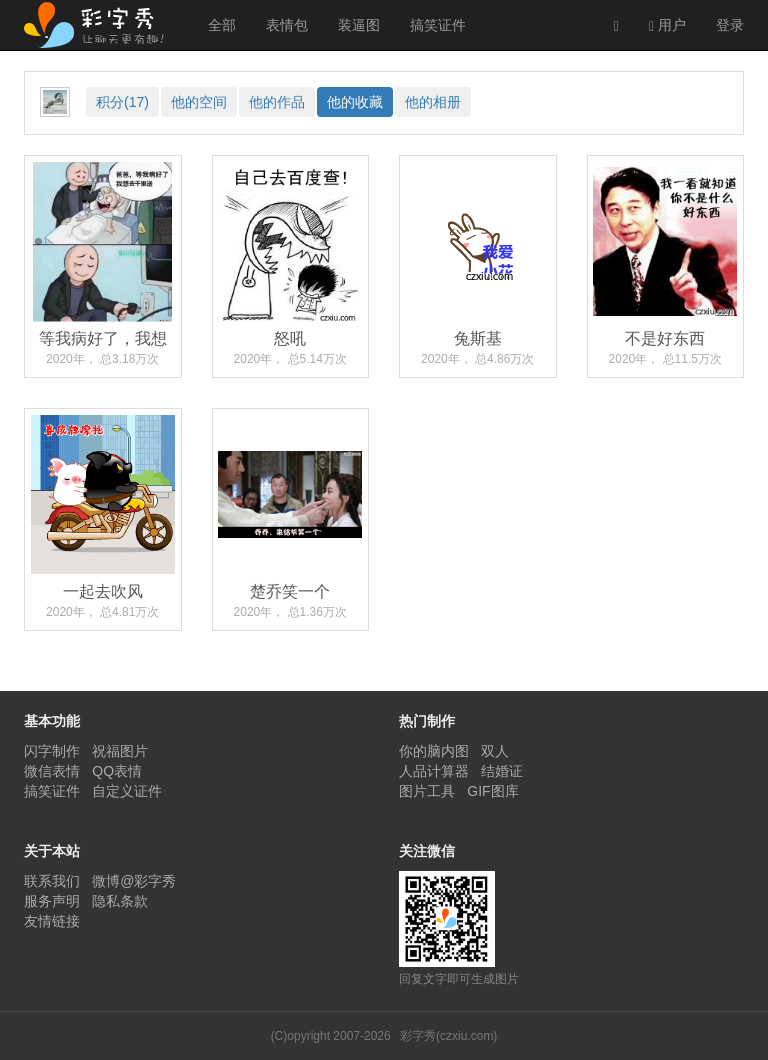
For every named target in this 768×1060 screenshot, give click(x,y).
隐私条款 (120, 901)
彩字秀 (101, 25)
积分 (122, 102)
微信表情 (52, 771)
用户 (667, 25)
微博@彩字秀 (134, 881)
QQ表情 (117, 771)
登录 (730, 25)
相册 (433, 102)
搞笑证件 (438, 25)
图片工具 (427, 791)
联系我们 (52, 881)
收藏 (355, 102)
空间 (199, 102)
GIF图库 (492, 791)
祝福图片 (120, 751)
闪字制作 (52, 751)
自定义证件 (127, 791)
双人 (495, 751)
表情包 (287, 25)
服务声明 (52, 901)
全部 (222, 25)
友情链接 (52, 921)
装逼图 (359, 25)
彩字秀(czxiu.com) (448, 1036)
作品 (277, 102)
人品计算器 (434, 771)
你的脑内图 (434, 751)
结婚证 (502, 771)
